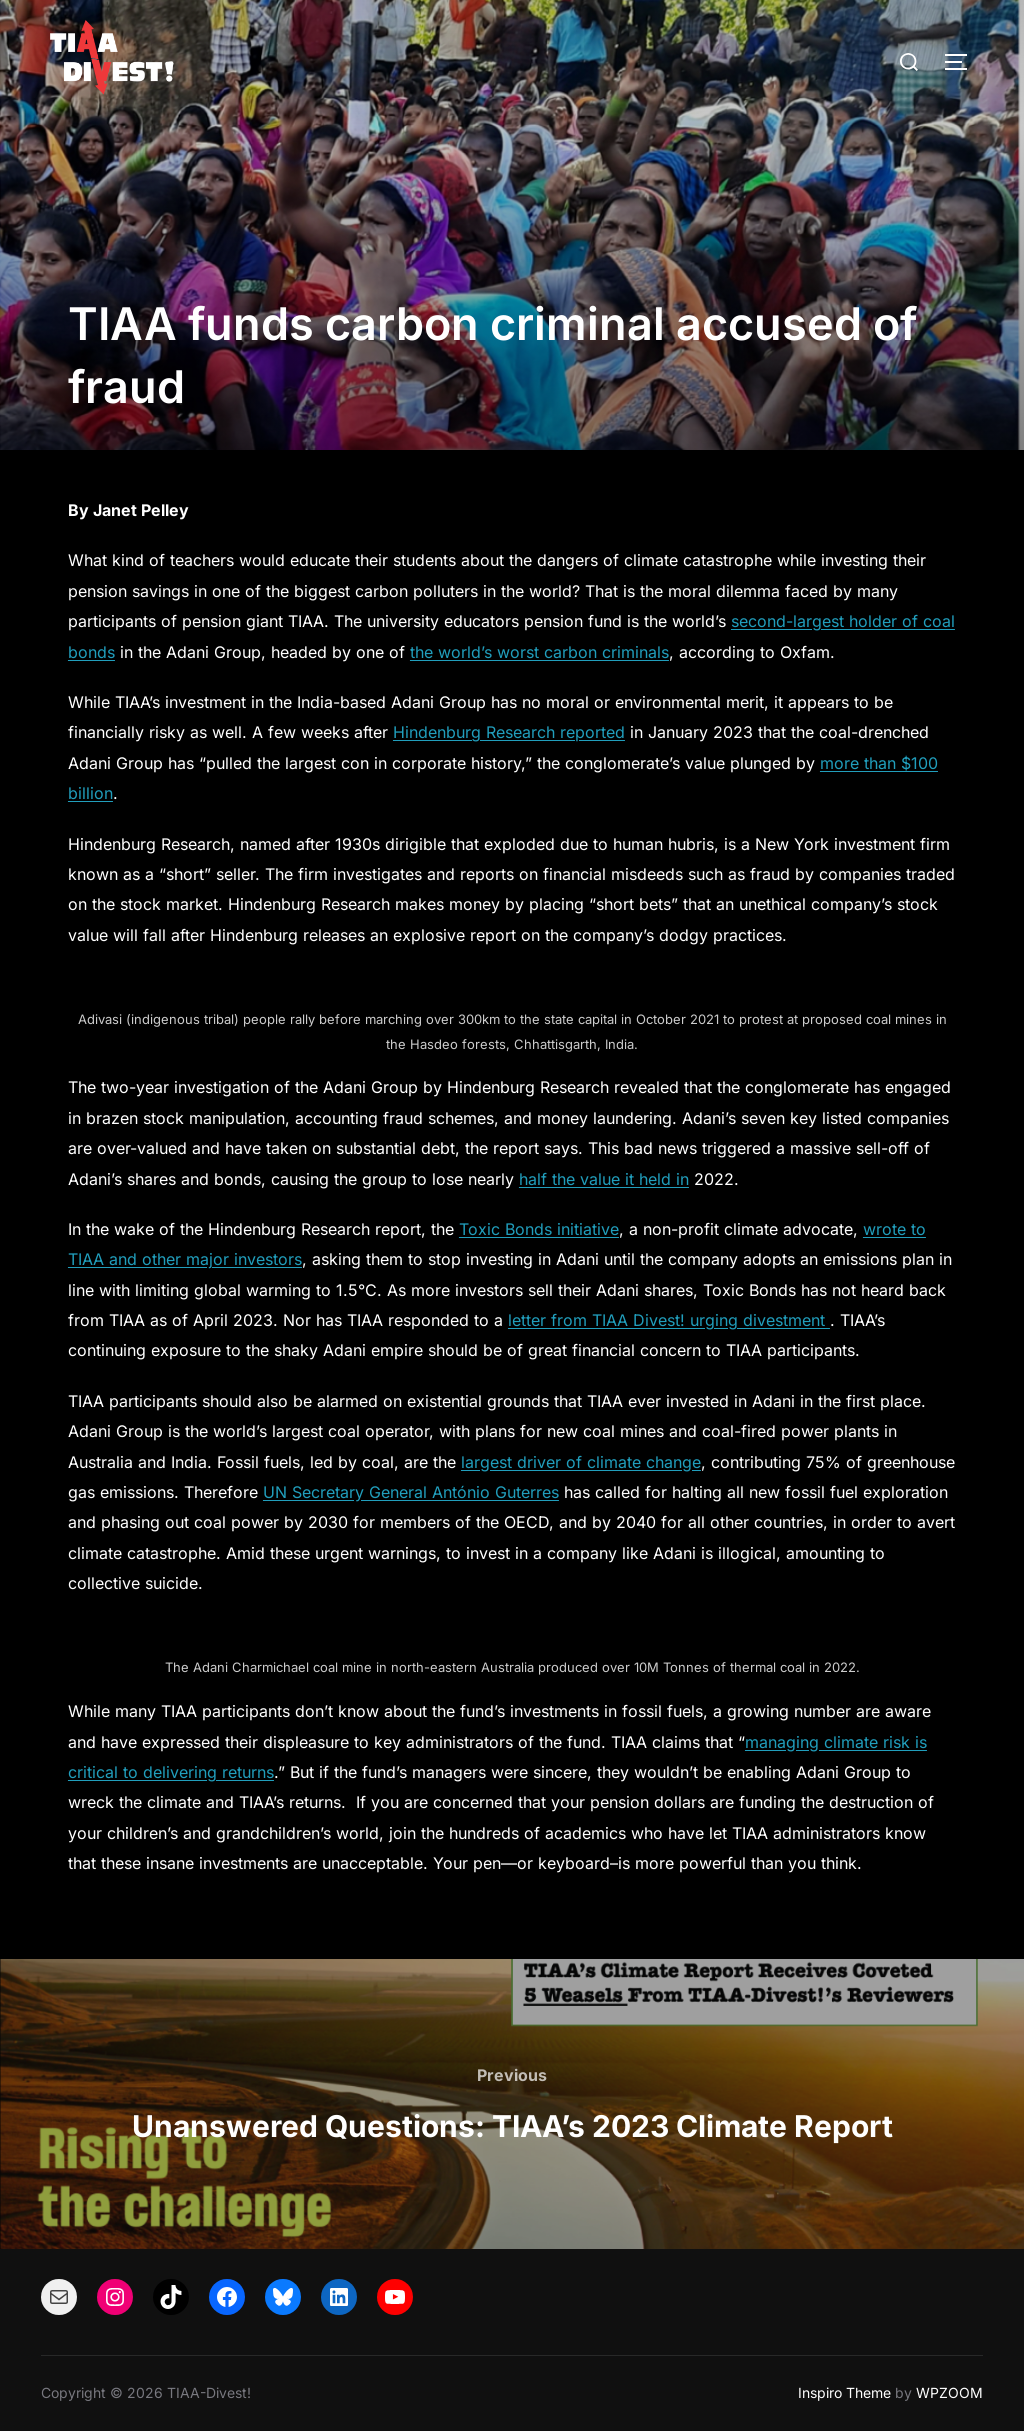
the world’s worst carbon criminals (539, 652)
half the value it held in (604, 1179)
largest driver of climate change (581, 1462)
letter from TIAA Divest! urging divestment (669, 1320)
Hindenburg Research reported (509, 732)
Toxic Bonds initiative (539, 1229)
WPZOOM (949, 2392)
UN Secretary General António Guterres (411, 1492)
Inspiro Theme (844, 2392)
